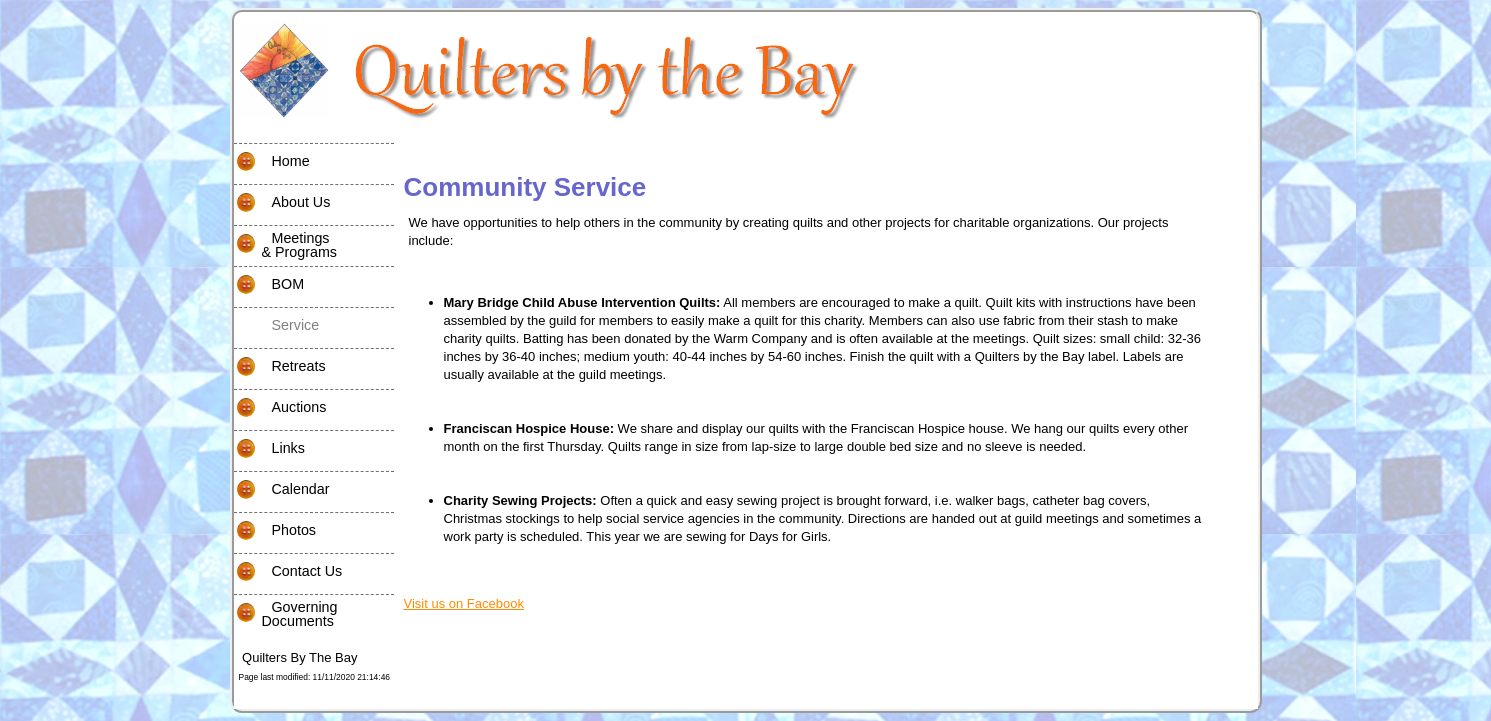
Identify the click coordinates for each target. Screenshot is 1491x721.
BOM (269, 285)
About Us (282, 203)
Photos (275, 531)
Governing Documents (286, 614)
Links (269, 449)
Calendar (282, 490)
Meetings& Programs (285, 245)
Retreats (280, 367)
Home (272, 162)
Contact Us (288, 572)
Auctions (280, 408)
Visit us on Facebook (464, 603)
